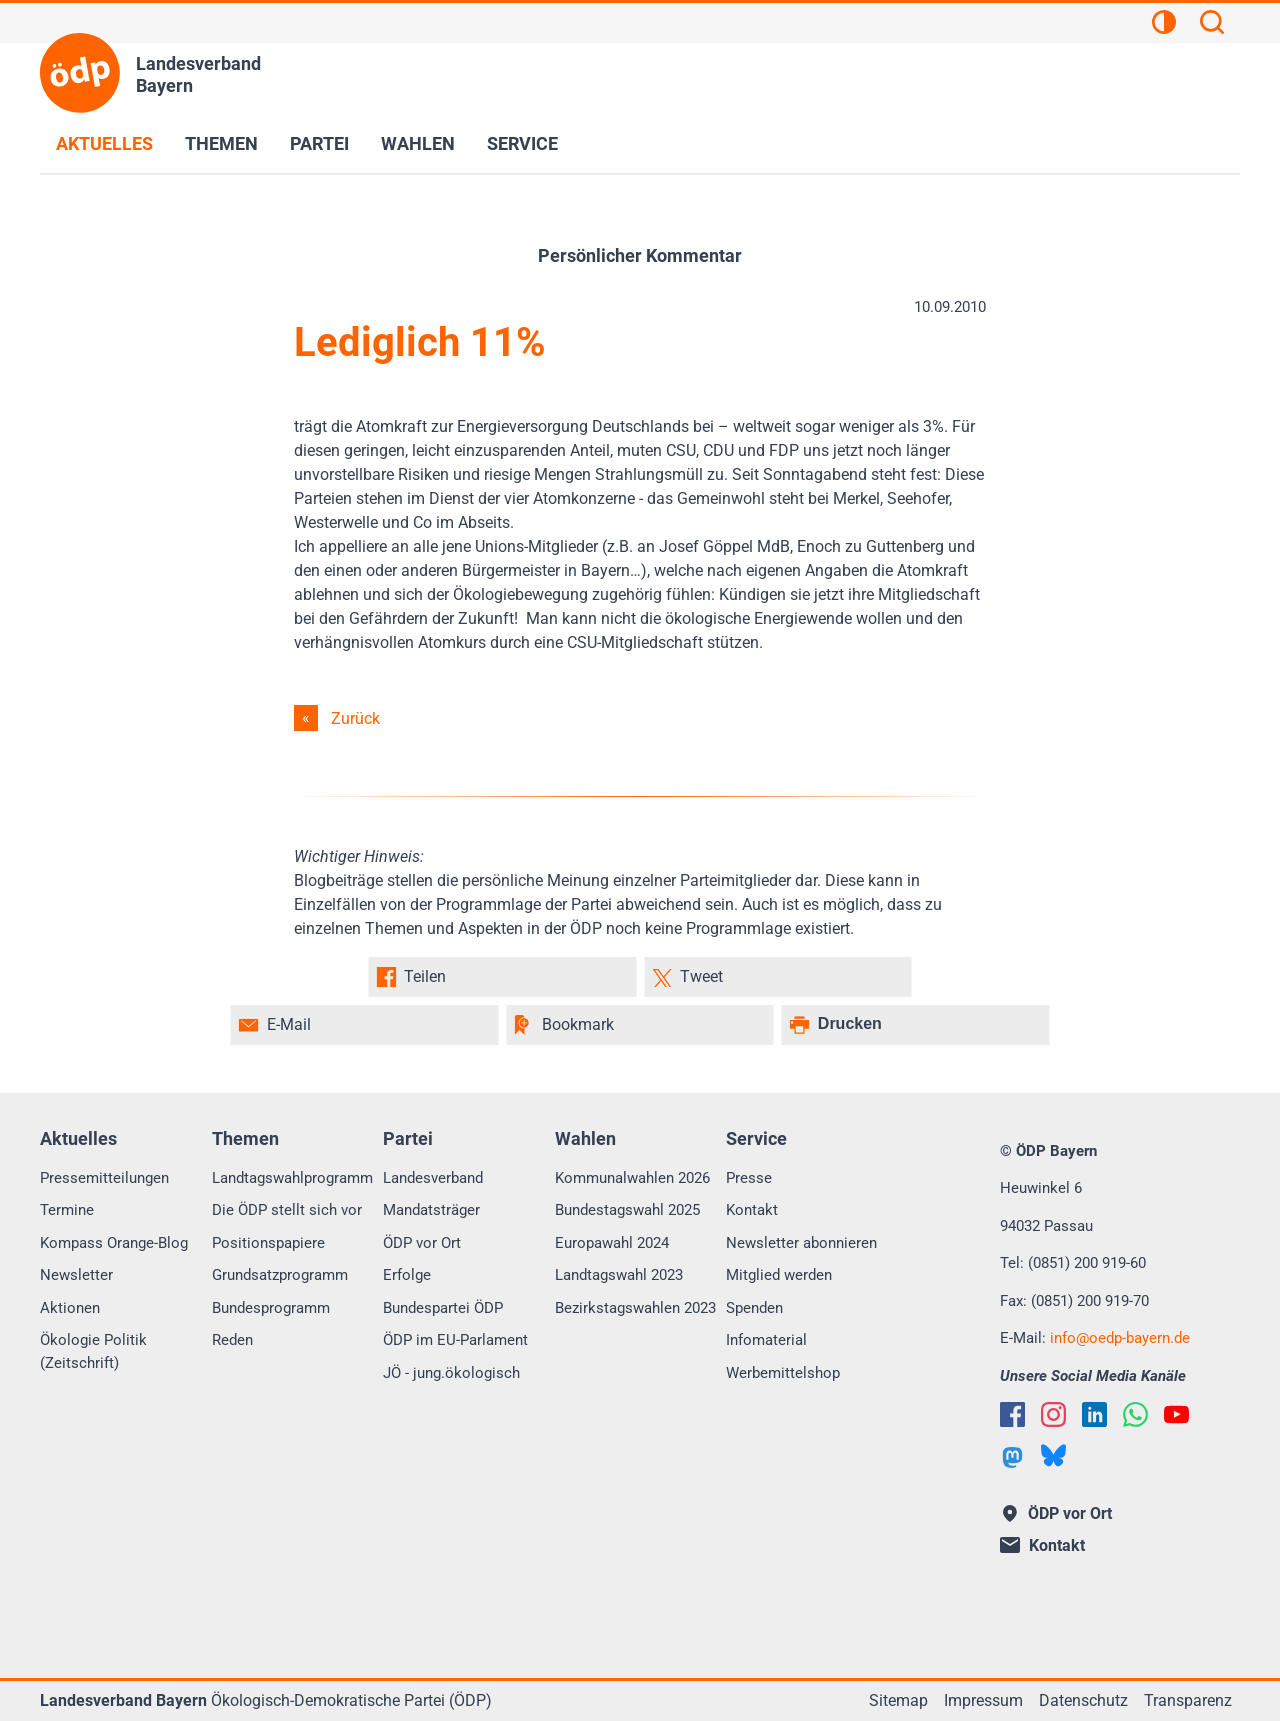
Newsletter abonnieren (801, 1243)
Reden (232, 1340)
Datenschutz (1083, 1700)
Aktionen (70, 1308)
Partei (319, 143)
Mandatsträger (431, 1210)
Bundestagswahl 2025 (627, 1210)
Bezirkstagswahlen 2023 (635, 1308)
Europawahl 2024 (612, 1243)
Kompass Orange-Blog (114, 1243)
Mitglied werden (779, 1275)
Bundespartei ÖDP (443, 1308)
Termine (67, 1210)
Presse (749, 1178)
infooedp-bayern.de (1120, 1338)
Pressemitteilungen (104, 1178)
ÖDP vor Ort (422, 1243)
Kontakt (752, 1210)
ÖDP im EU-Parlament (455, 1340)
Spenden (754, 1308)
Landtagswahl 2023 (619, 1275)
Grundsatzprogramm (280, 1275)
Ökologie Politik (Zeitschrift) (93, 1351)
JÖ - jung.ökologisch (451, 1373)
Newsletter (76, 1275)
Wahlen (418, 143)
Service (522, 143)
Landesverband (433, 1178)
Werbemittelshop (783, 1373)
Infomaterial (766, 1340)
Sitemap (898, 1700)
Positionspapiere (268, 1243)
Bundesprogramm (271, 1308)
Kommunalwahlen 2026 (632, 1178)
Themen (221, 143)
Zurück (355, 718)
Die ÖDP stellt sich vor (287, 1210)
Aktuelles (104, 143)
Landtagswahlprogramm (292, 1178)
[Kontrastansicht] (1164, 25)
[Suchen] (1212, 25)
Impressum (983, 1700)
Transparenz (1188, 1700)
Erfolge (407, 1275)
